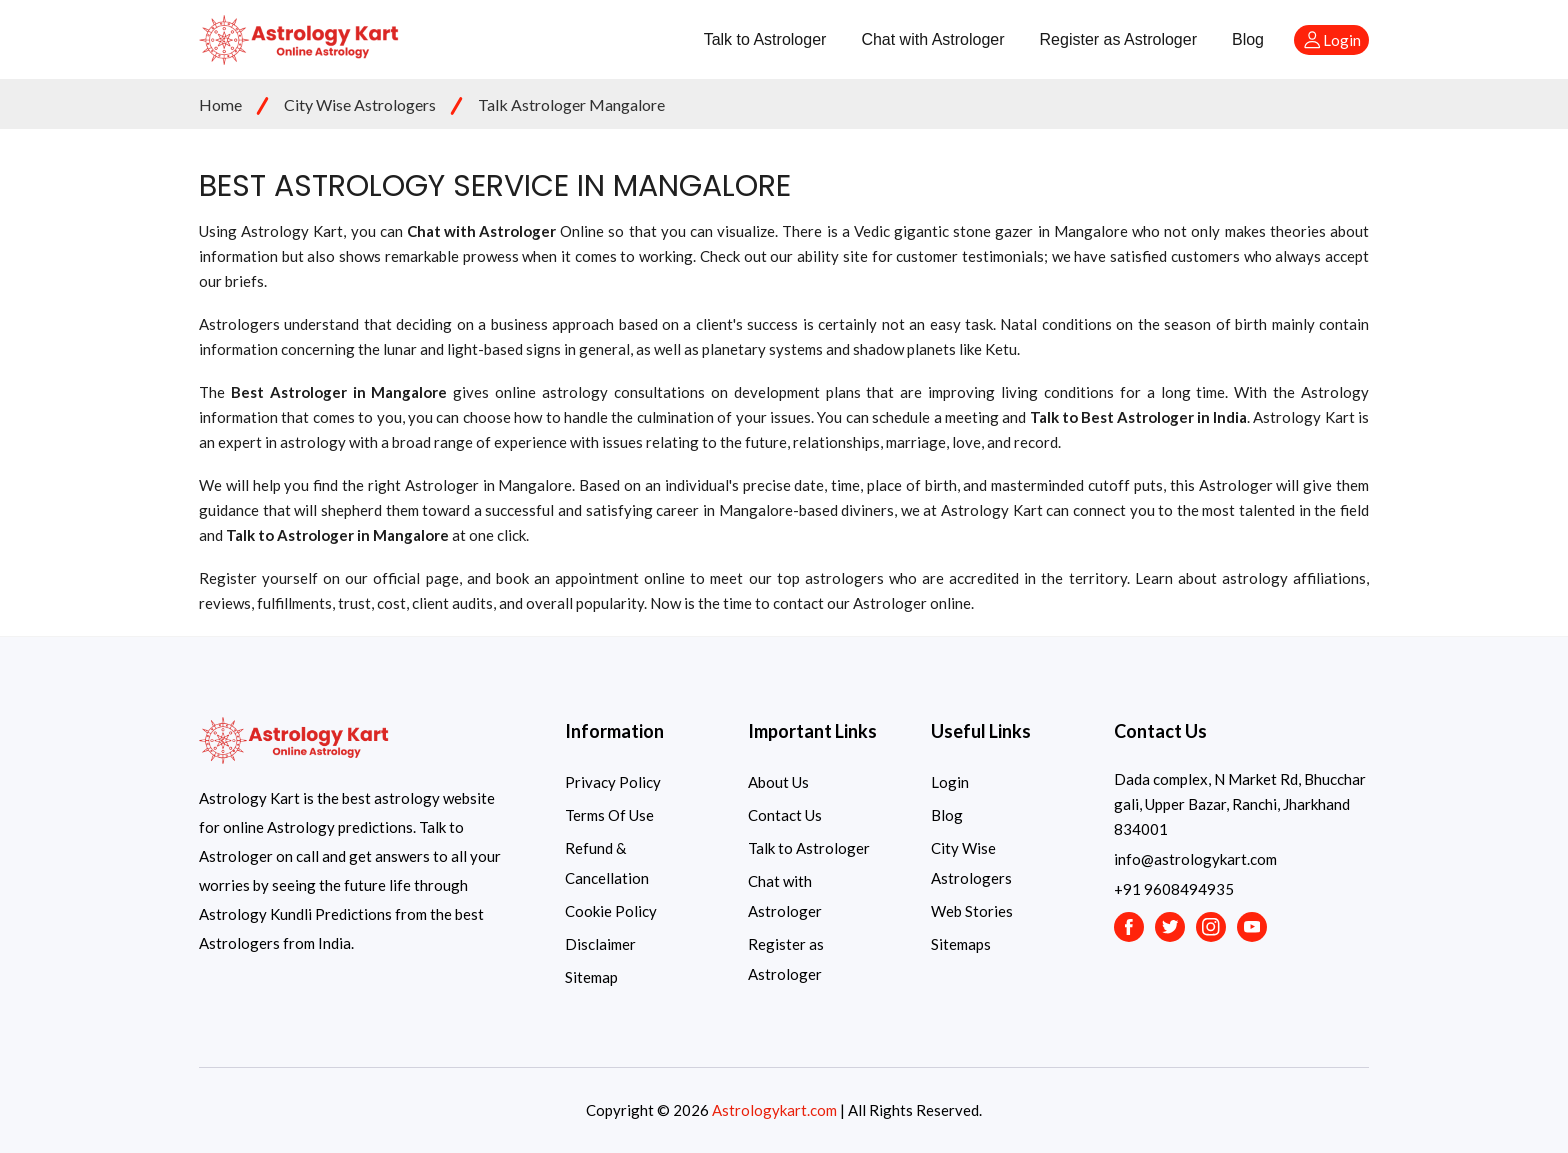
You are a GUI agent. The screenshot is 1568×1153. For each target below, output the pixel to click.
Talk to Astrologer (765, 39)
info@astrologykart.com (1195, 859)
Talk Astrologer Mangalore (571, 104)
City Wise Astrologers (360, 104)
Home (220, 104)
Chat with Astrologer (932, 39)
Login (950, 782)
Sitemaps (961, 944)
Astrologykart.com (774, 1110)
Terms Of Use (609, 815)
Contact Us (785, 815)
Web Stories (972, 911)
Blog (1248, 39)
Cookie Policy (611, 911)
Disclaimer (600, 944)
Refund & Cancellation (607, 863)
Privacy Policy (613, 782)
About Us (778, 782)
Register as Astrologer (1118, 39)
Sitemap (591, 977)
